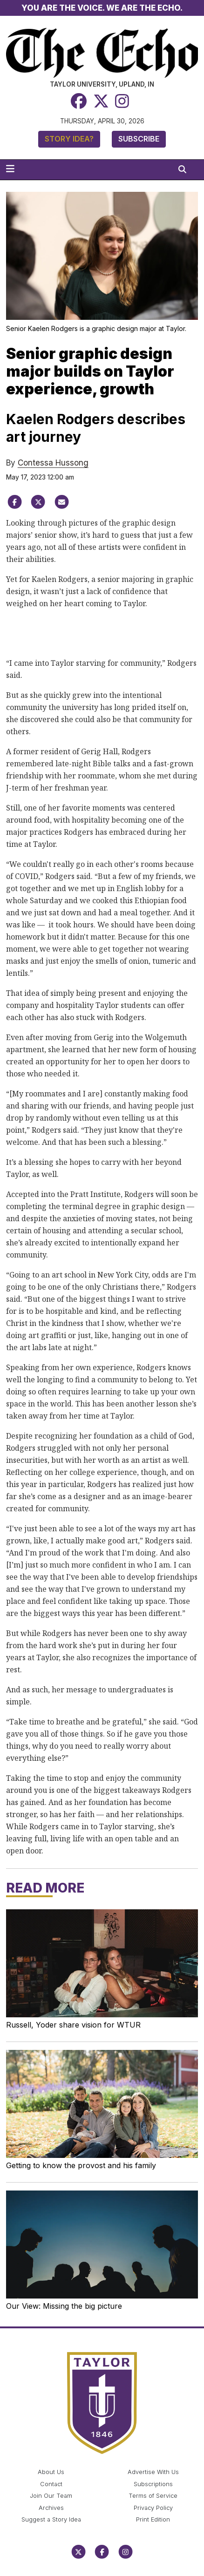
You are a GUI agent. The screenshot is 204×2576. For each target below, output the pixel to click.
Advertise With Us (153, 2471)
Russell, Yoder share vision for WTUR (73, 2024)
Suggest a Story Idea (51, 2519)
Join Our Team (51, 2495)
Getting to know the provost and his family (81, 2165)
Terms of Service (153, 2495)
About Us (51, 2471)
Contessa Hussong (53, 462)
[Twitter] (101, 101)
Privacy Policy (153, 2507)
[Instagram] (122, 101)
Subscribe (138, 138)
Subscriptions (153, 2484)
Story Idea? (69, 138)
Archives (51, 2507)
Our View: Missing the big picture (64, 2306)
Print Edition (153, 2519)
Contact (51, 2484)
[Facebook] (79, 101)
